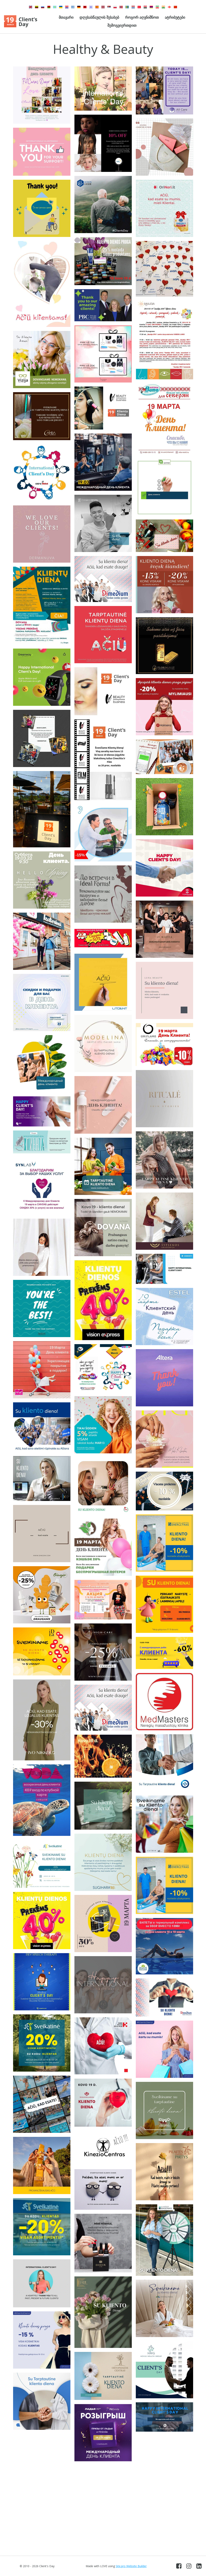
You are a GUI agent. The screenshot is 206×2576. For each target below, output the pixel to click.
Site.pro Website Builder (131, 2566)
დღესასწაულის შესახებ (99, 17)
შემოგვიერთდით (121, 25)
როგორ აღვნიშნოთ (142, 17)
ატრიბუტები (175, 17)
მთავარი (66, 17)
